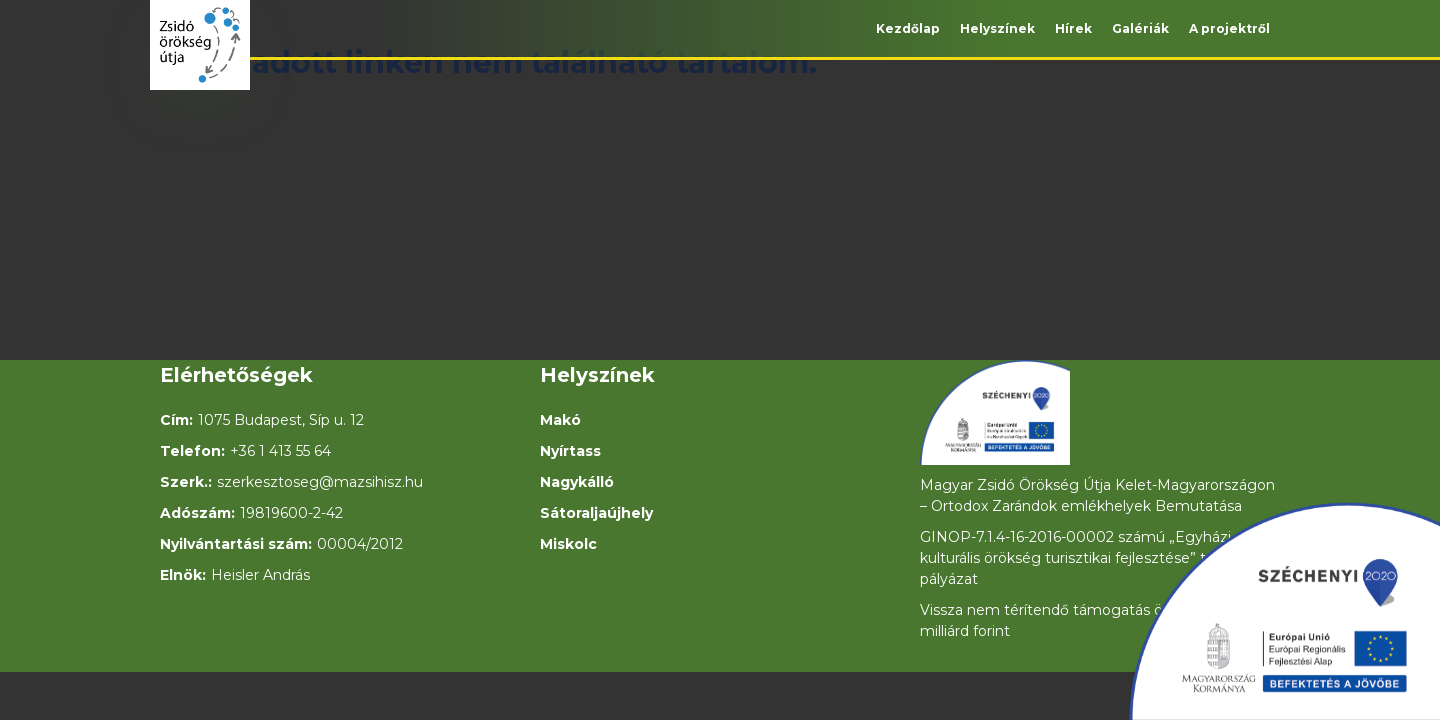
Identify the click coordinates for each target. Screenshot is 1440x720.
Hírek (1073, 28)
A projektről (1229, 28)
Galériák (1140, 28)
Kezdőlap (908, 28)
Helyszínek (997, 28)
